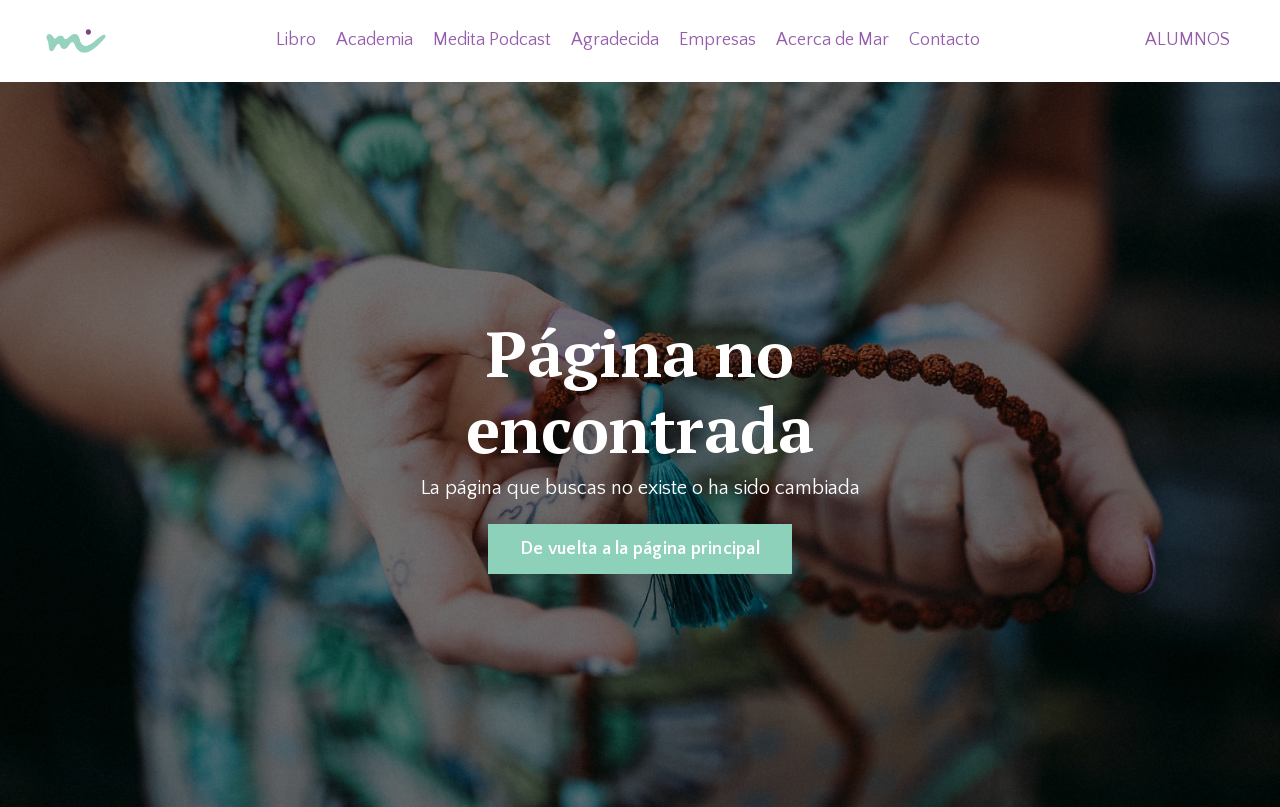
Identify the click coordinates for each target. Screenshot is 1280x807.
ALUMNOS (1187, 40)
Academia (374, 40)
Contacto (944, 40)
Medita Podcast (492, 40)
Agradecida (615, 40)
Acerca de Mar (832, 40)
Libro (296, 40)
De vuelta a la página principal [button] (640, 549)
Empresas (717, 40)
